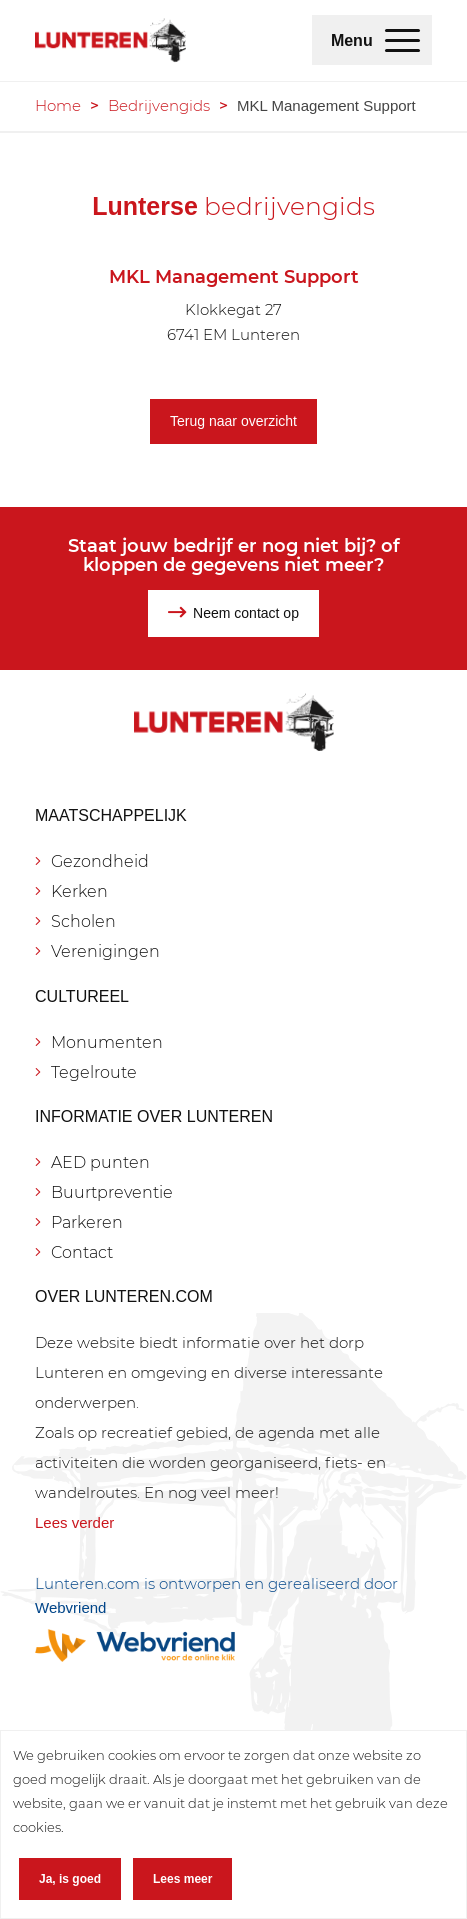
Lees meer (182, 1879)
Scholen (83, 921)
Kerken (79, 891)
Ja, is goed (70, 1879)
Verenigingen (105, 951)
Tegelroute (94, 1072)
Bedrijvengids (159, 105)
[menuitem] (402, 40)
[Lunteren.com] (110, 40)
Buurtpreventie (112, 1192)
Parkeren (87, 1222)
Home (58, 105)
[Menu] (402, 40)
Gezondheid (100, 861)
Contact (82, 1252)
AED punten (100, 1162)
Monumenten (107, 1042)
